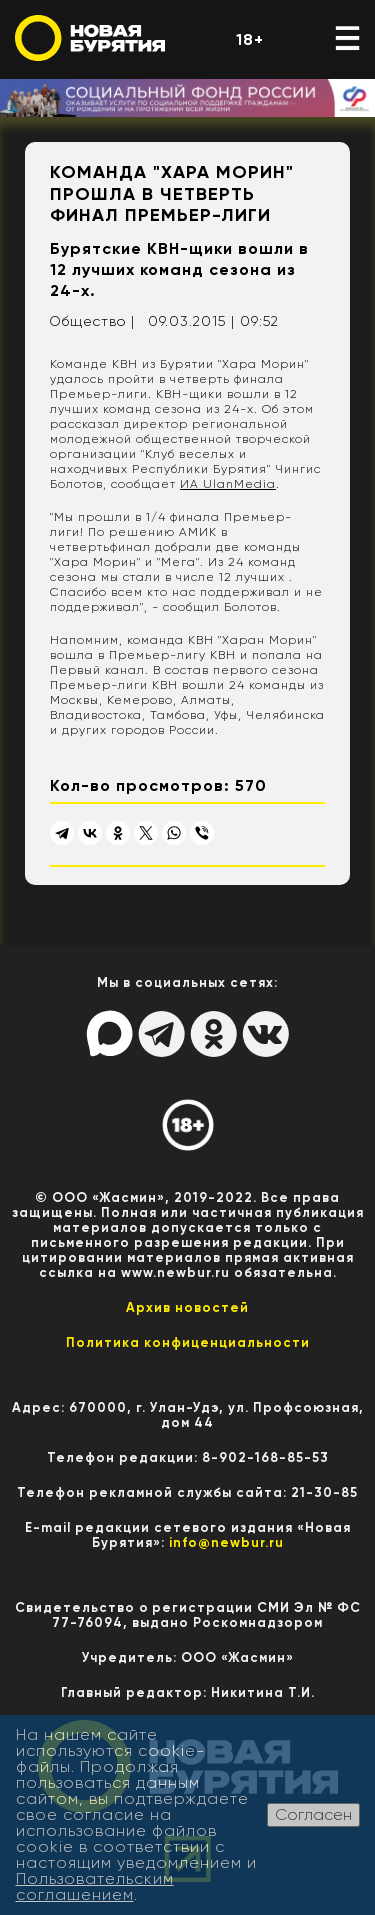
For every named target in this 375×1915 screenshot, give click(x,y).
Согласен (313, 1814)
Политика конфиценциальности (188, 1342)
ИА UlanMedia (228, 484)
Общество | (92, 321)
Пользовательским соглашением (95, 1886)
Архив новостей (187, 1307)
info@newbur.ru (226, 1542)
